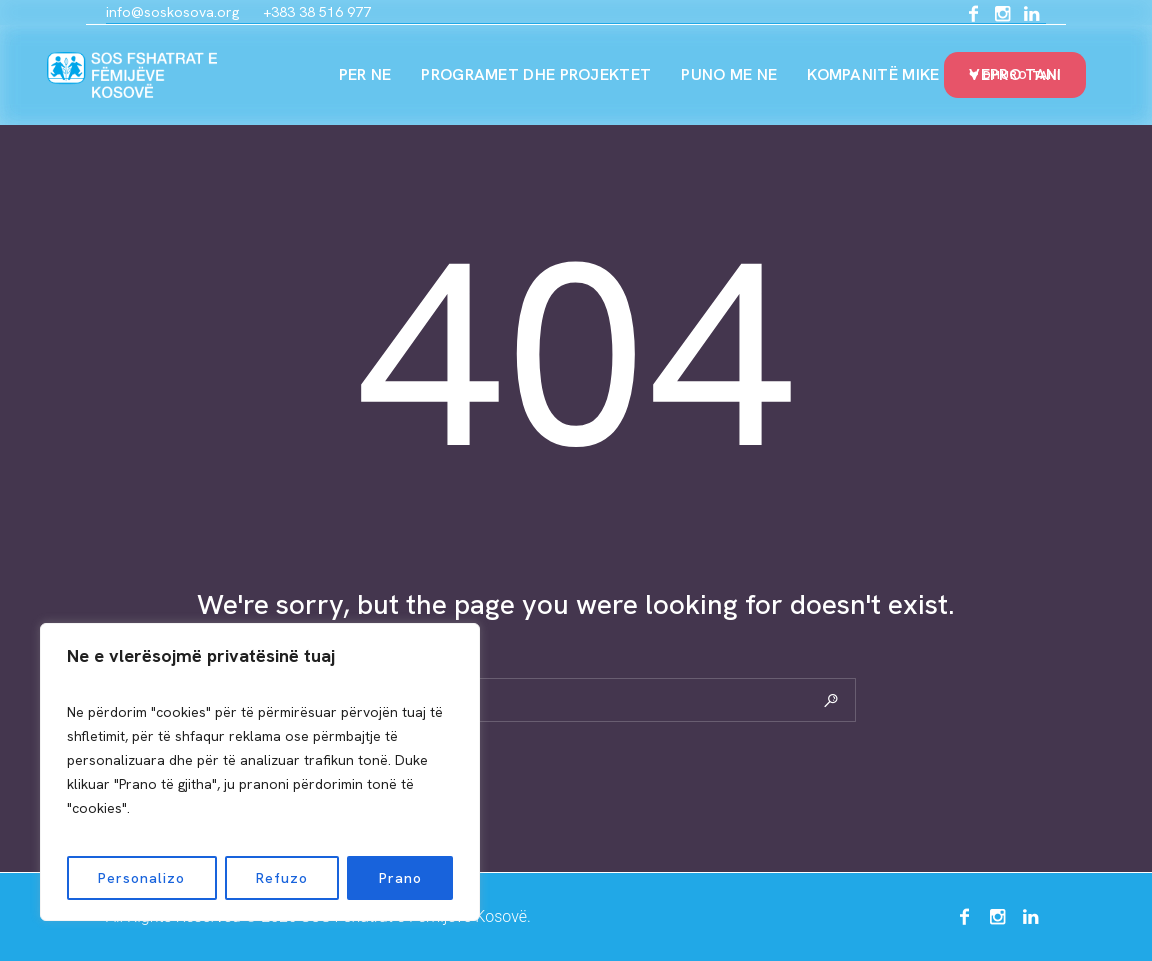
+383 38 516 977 (317, 12)
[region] (260, 772)
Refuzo (282, 878)
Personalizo (141, 878)
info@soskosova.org (172, 12)
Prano (400, 878)
